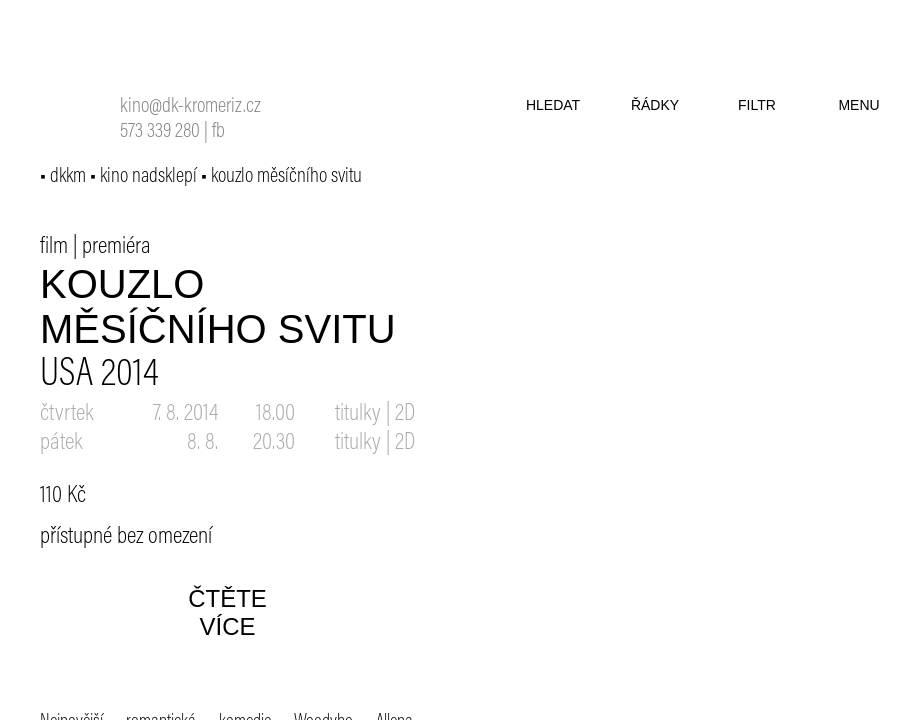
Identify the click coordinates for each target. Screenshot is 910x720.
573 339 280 (160, 132)
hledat (553, 105)
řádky (655, 105)
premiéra (116, 247)
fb (218, 132)
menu (858, 105)
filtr (757, 105)
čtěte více (227, 612)
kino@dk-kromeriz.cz (190, 107)
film (54, 247)
